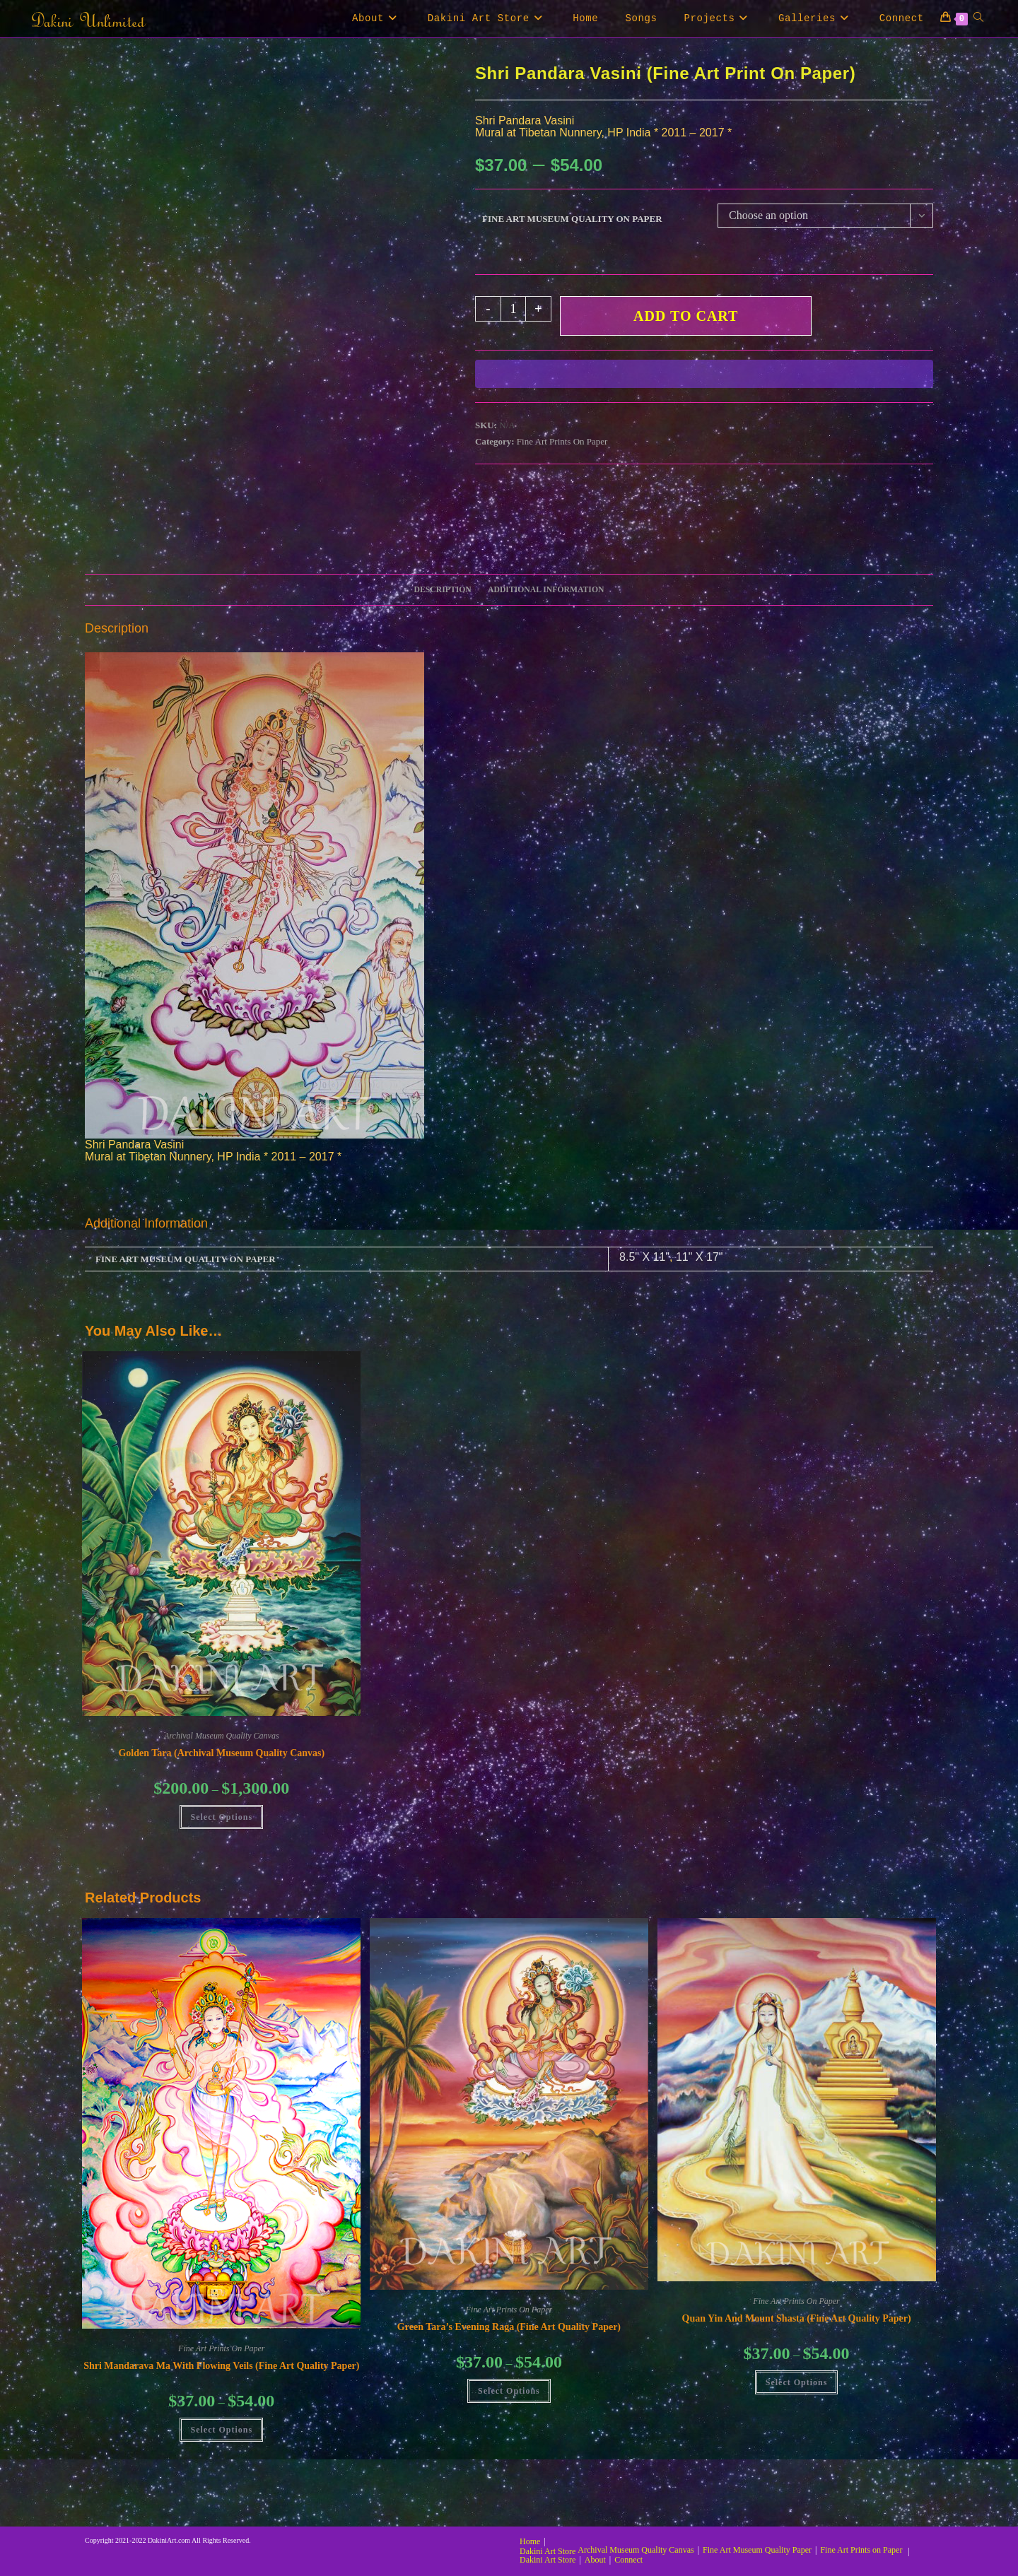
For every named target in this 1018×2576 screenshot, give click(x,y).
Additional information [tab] (546, 589)
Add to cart (685, 316)
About (595, 2560)
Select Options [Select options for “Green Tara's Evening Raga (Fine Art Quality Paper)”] (509, 2391)
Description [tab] (443, 589)
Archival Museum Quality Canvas (221, 1736)
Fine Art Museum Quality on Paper (572, 218)
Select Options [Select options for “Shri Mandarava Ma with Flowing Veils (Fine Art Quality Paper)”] (221, 2430)
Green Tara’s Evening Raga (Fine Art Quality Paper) (509, 2327)
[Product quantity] (513, 309)
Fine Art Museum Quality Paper (757, 2550)
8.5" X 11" (644, 1257)
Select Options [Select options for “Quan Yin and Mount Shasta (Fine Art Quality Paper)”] (797, 2382)
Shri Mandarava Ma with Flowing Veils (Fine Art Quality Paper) (221, 2365)
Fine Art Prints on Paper (861, 2550)
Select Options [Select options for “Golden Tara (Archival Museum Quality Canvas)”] (221, 1817)
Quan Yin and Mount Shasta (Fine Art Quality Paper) (796, 2318)
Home (530, 2541)
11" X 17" (699, 1257)
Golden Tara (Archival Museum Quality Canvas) (221, 1753)
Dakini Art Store (547, 2551)
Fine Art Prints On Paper (562, 441)
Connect (628, 2560)
